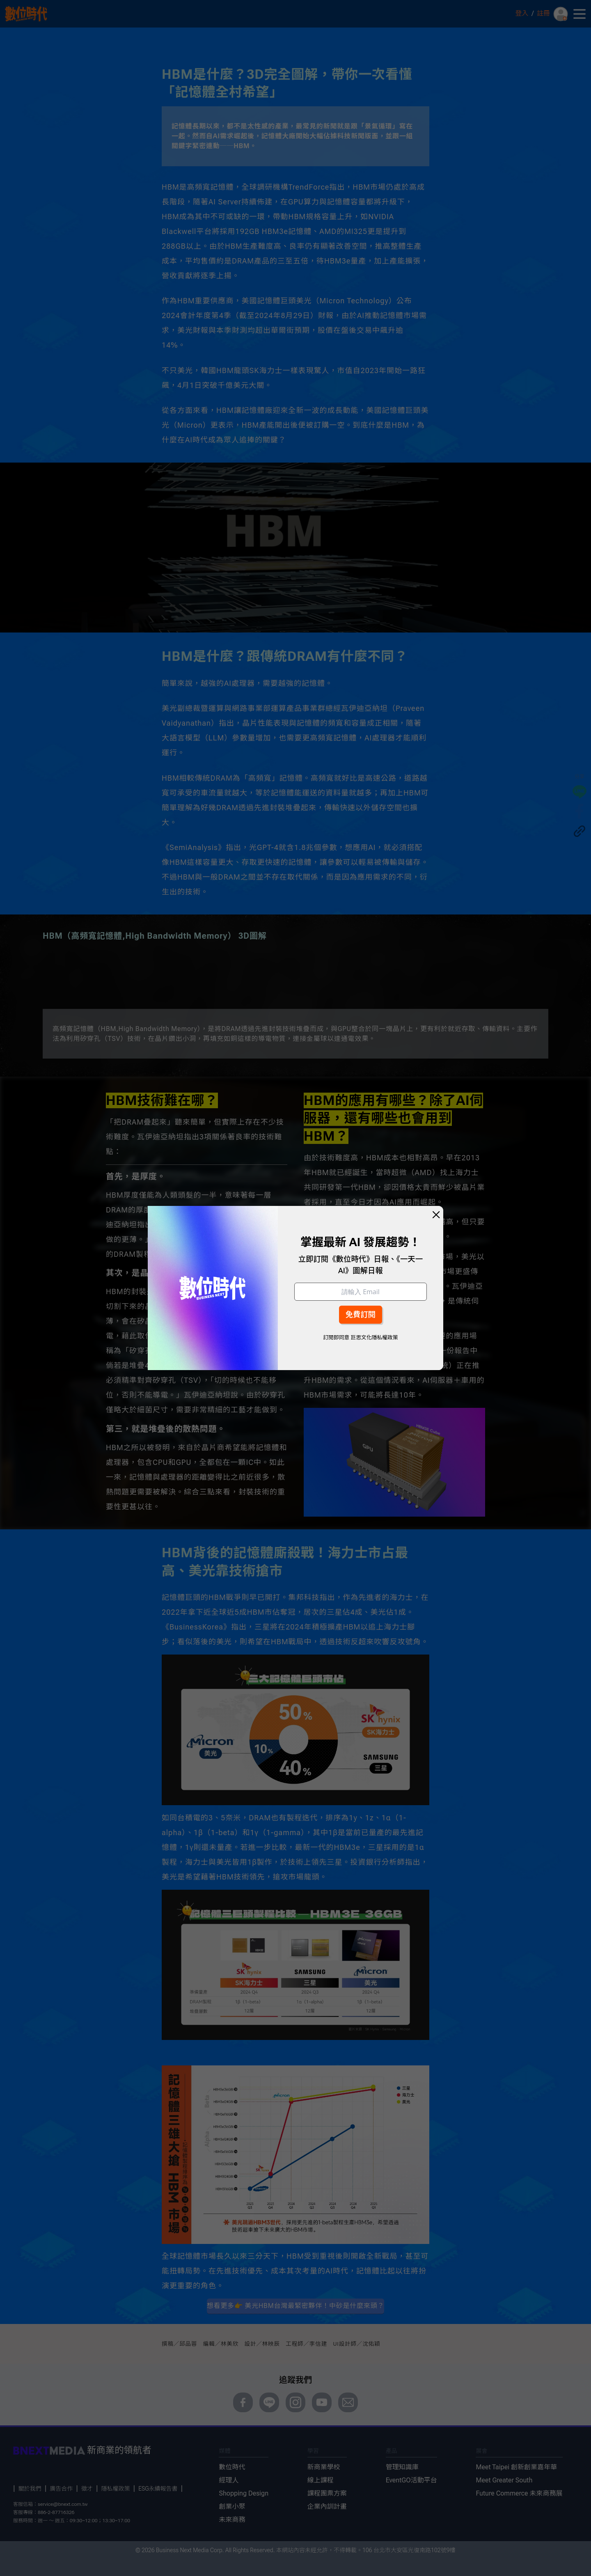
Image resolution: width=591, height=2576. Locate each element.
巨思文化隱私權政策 (374, 1337)
